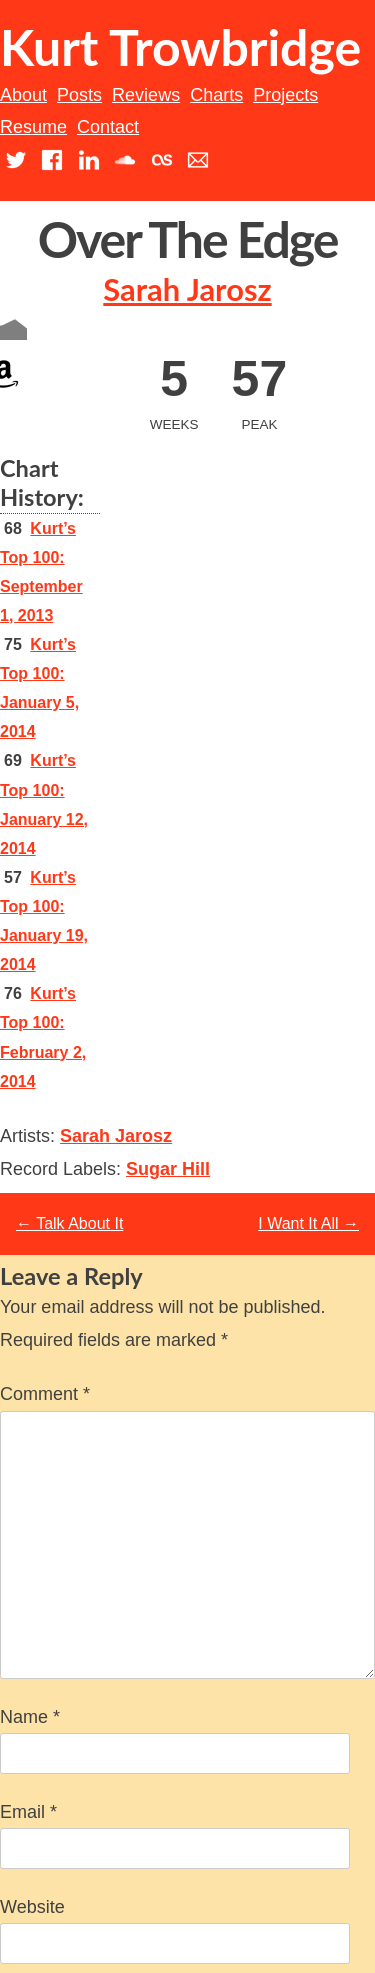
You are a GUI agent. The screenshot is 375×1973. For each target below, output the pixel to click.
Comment (45, 1394)
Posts (79, 95)
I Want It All (308, 1223)
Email (28, 1812)
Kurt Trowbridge (180, 47)
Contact (108, 127)
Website (32, 1907)
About (23, 95)
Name (30, 1717)
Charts (216, 95)
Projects (285, 95)
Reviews (146, 95)
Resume (33, 127)
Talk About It (69, 1223)
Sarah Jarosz (187, 289)
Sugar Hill (168, 1169)
